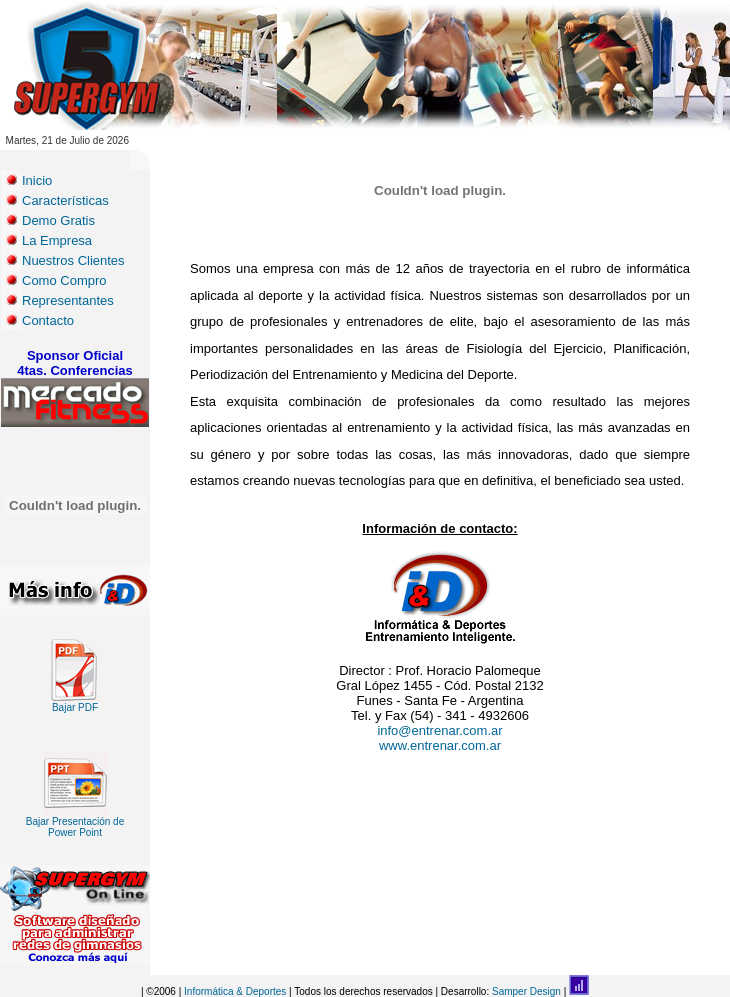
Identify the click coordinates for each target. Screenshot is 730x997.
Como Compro (64, 280)
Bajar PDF (75, 703)
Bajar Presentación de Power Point (75, 822)
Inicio (37, 180)
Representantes (68, 300)
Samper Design (526, 991)
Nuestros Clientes (73, 260)
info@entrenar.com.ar (439, 730)
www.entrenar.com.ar (440, 745)
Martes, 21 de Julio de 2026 (67, 140)
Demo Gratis (58, 220)
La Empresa (57, 240)
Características (65, 200)
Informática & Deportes (235, 991)
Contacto (48, 320)
